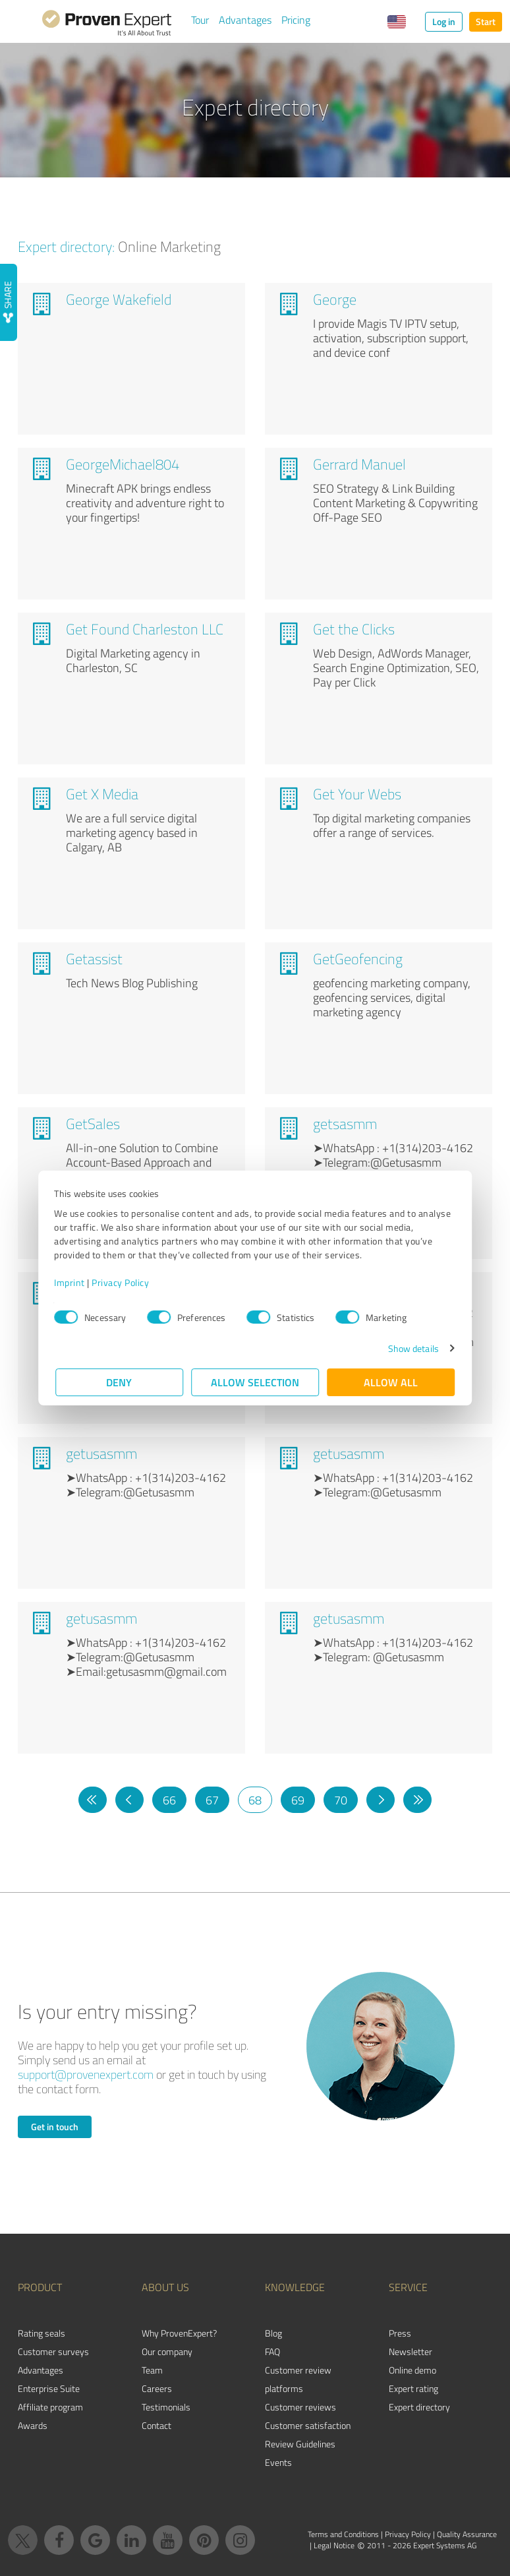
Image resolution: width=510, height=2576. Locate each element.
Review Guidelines (300, 2444)
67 (212, 1800)
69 (297, 1800)
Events (278, 2462)
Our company (167, 2351)
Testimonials (166, 2407)
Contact (156, 2425)
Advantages (245, 20)
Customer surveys (53, 2351)
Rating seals (41, 2333)
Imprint (70, 1282)
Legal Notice (334, 2545)
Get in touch (54, 2126)
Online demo (412, 2370)
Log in (443, 21)
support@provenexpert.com (86, 2074)
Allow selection (255, 1382)
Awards (32, 2425)
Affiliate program (50, 2407)
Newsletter (410, 2351)
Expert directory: (66, 246)
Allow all (391, 1382)
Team (152, 2370)
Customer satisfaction (308, 2425)
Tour (200, 20)
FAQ (272, 2351)
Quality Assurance (467, 2534)
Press (400, 2333)
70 (340, 1800)
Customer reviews (300, 2407)
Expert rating (413, 2388)
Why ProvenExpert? (179, 2333)
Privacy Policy (121, 1282)
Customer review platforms (298, 2379)
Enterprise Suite (49, 2388)
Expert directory (419, 2407)
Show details (412, 1348)
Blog (273, 2333)
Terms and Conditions (343, 2534)
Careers (157, 2388)
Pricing (295, 20)
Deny (119, 1382)
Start (486, 21)
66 (169, 1800)
